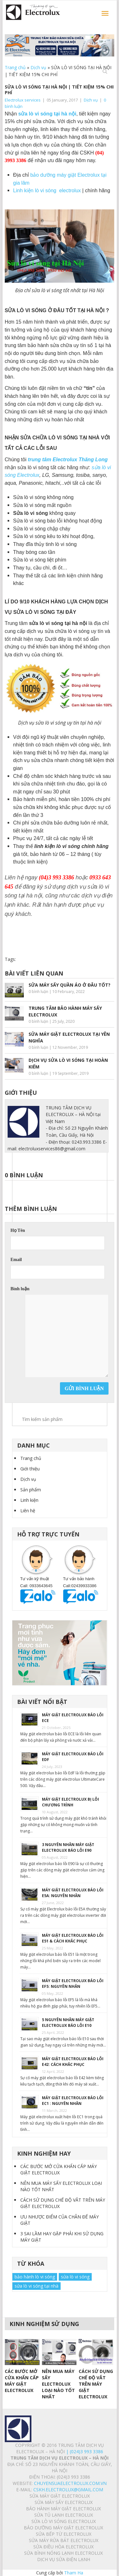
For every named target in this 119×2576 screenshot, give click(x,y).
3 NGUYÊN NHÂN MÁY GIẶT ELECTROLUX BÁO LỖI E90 (68, 1847)
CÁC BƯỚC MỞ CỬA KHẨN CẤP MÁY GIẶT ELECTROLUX (58, 2169)
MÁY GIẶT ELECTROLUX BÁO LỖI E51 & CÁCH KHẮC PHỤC (72, 1938)
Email (16, 1259)
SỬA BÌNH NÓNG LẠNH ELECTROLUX (63, 2553)
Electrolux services (23, 100)
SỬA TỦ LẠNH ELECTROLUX (63, 2515)
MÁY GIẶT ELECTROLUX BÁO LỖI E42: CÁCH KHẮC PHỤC (72, 2061)
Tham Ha (73, 2573)
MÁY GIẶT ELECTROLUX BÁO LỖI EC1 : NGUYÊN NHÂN (72, 2100)
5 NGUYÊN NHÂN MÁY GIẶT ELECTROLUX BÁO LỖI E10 (68, 2022)
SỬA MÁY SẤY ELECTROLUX (64, 2502)
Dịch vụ (38, 67)
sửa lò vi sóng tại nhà (36, 2286)
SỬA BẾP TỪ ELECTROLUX (63, 2534)
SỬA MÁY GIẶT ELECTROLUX (60, 2496)
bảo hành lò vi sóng (35, 2277)
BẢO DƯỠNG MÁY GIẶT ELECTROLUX (63, 2528)
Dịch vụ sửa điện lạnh (63, 2559)
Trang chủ (15, 67)
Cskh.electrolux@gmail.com (68, 2490)
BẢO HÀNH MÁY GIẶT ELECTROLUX (63, 2509)
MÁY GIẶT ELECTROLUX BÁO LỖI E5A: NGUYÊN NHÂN (72, 1892)
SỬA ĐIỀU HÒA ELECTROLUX (63, 2547)
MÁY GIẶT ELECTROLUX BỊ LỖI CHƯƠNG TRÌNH (70, 1802)
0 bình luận (38, 991)
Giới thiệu (30, 1469)
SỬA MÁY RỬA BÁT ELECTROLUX (63, 2540)
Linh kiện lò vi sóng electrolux (47, 190)
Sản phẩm (30, 1490)
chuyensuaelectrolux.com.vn (70, 2483)
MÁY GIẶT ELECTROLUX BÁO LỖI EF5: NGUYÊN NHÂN (72, 1983)
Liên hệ (27, 1511)
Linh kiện (29, 1500)
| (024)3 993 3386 (84, 2451)
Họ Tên (17, 1230)
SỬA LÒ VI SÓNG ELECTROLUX (63, 2521)
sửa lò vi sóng (75, 2277)
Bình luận (20, 1288)
